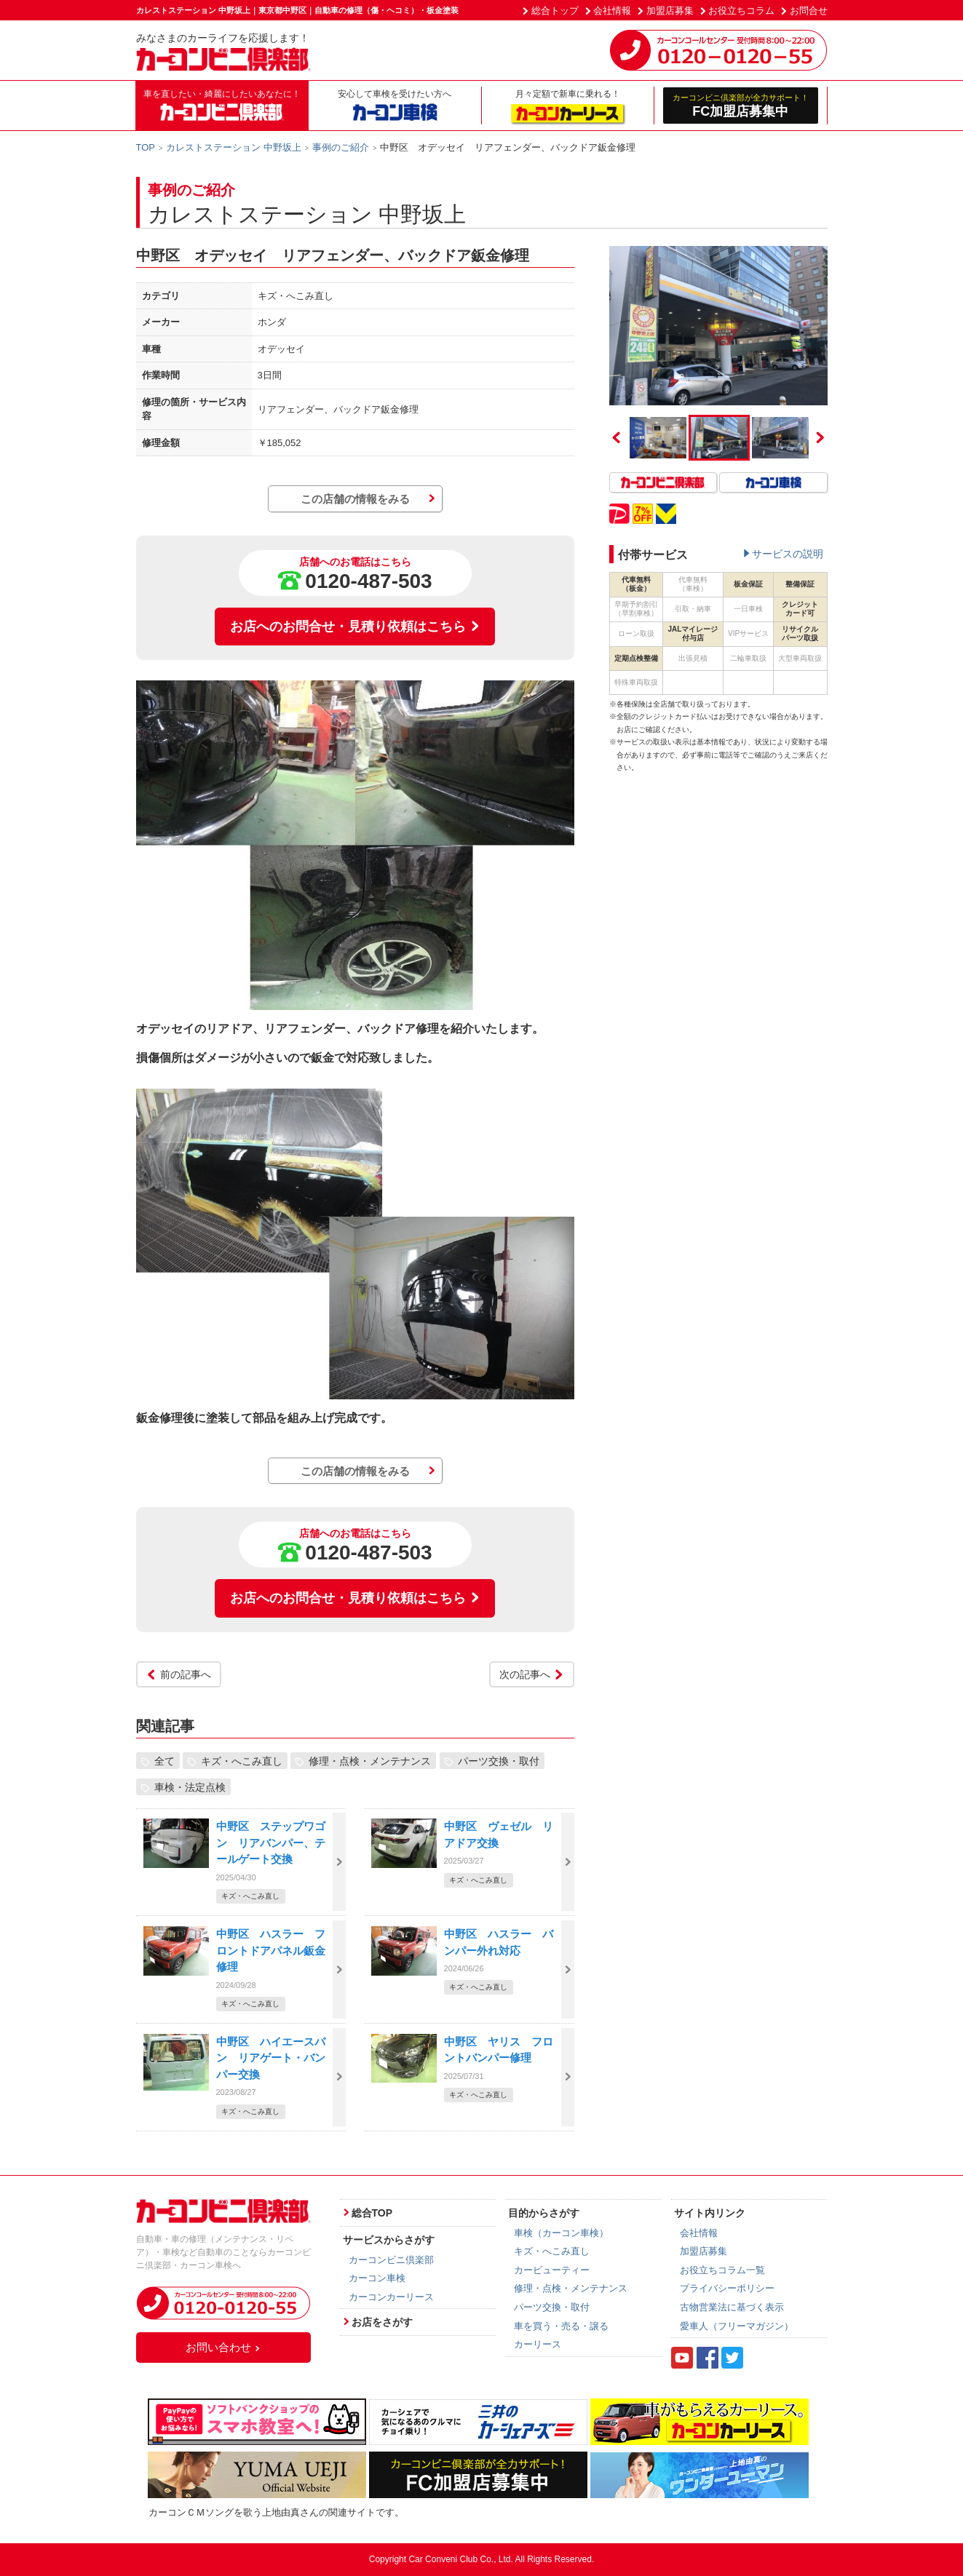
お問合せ (809, 10)
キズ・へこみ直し (241, 1760)
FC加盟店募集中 (741, 105)
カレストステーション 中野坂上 (233, 147)
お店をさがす (382, 2322)
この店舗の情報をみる (355, 499)
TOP (146, 147)
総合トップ (555, 10)
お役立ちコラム (741, 10)
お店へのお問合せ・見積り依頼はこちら (355, 626)
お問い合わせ (223, 2347)
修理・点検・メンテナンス (370, 1760)
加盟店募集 (670, 10)
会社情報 (612, 10)
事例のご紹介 (340, 147)
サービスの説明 (787, 554)
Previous (616, 437)
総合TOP (372, 2213)
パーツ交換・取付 (498, 1760)
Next (820, 437)
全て (164, 1760)
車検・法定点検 (190, 1786)
